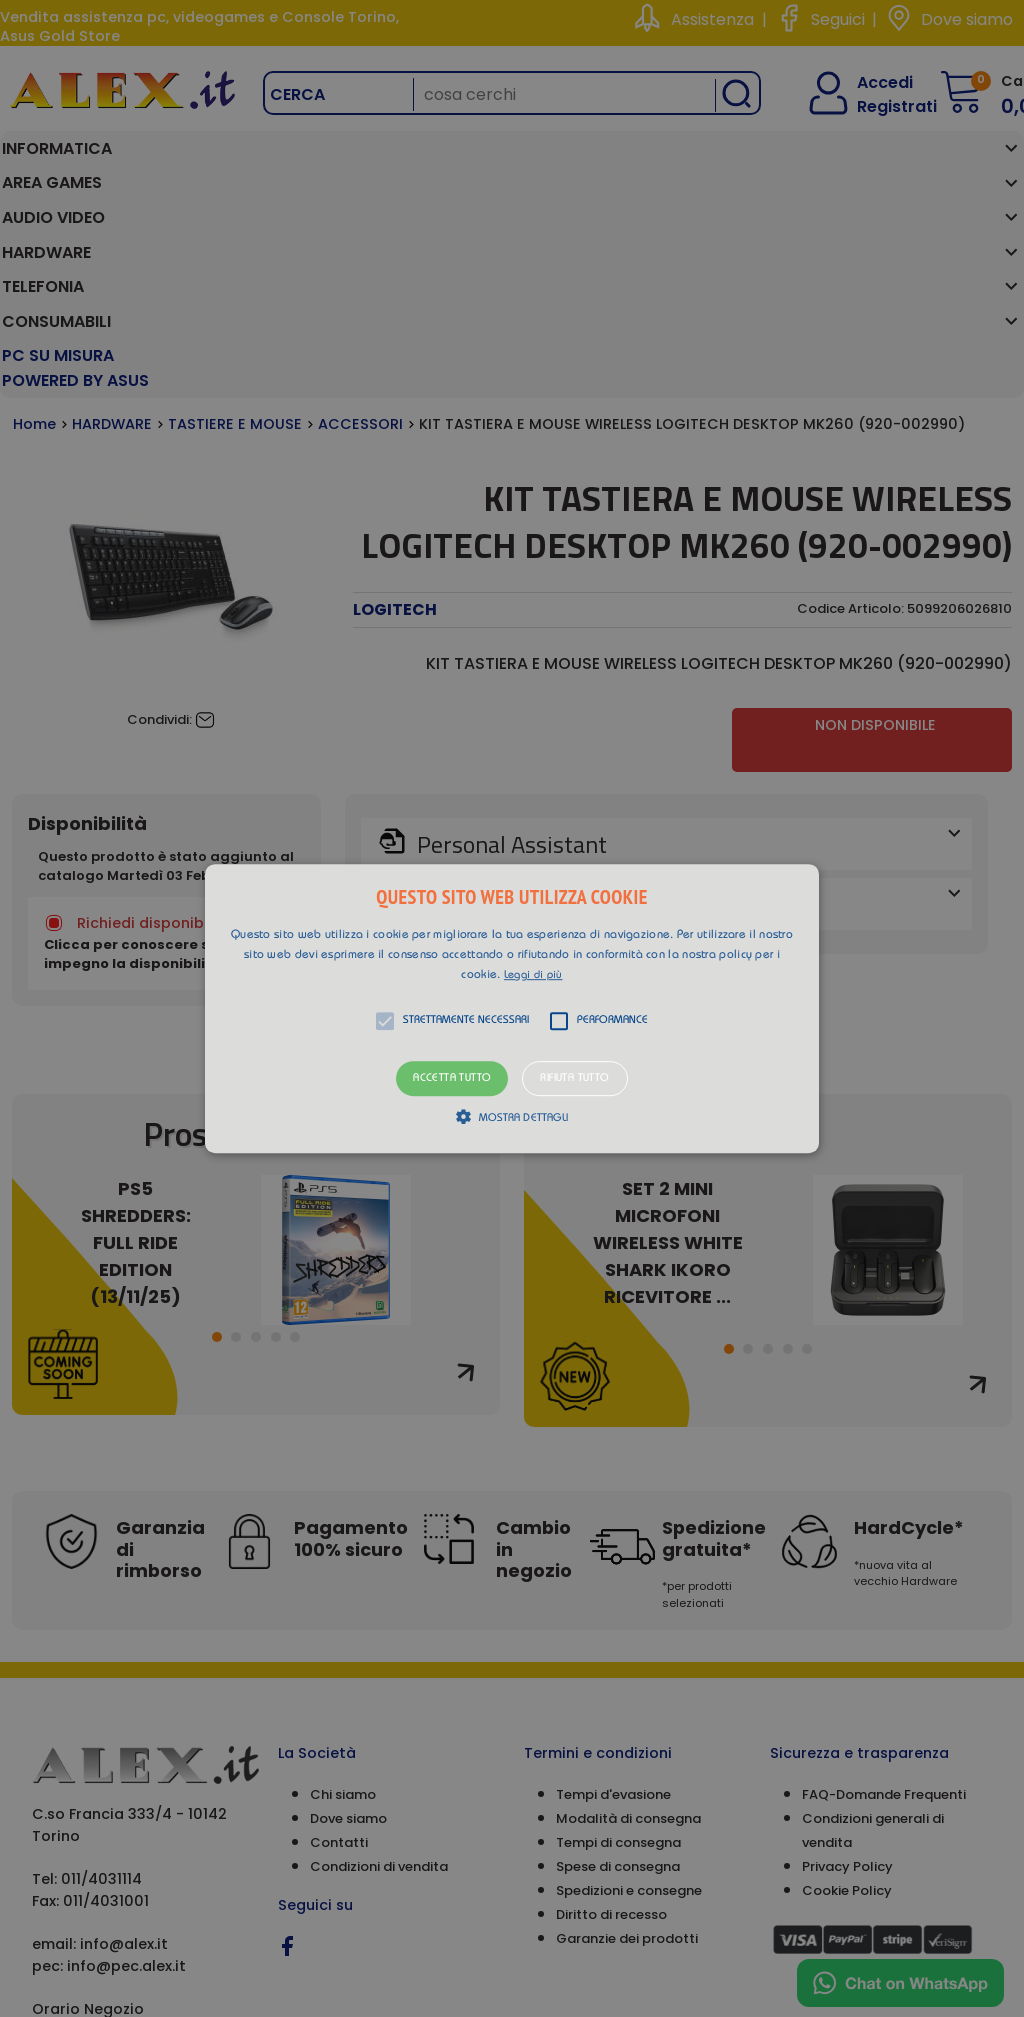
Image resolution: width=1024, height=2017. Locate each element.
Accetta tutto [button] (452, 1078)
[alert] (512, 1008)
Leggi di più (533, 975)
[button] (512, 1009)
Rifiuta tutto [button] (574, 1078)
